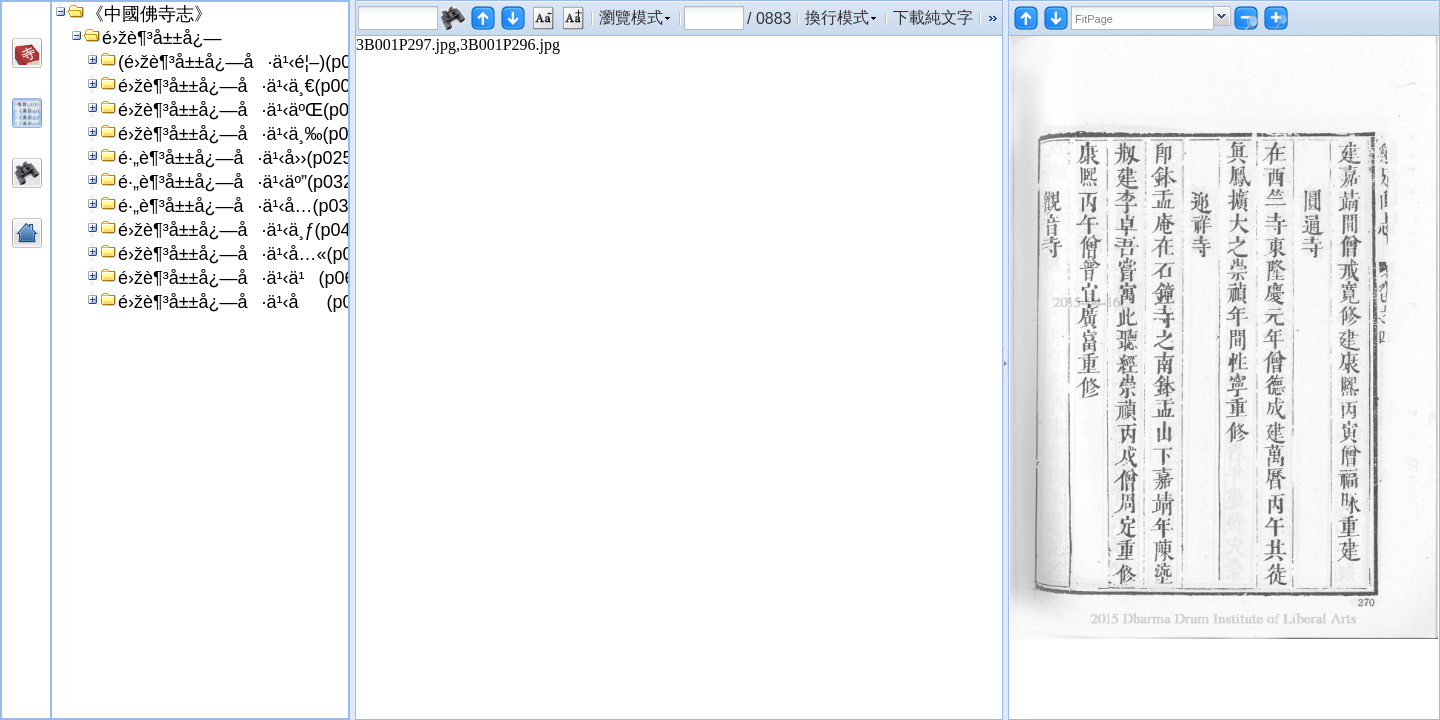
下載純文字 (933, 17)
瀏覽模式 (631, 17)
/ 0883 (769, 18)
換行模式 (837, 17)
